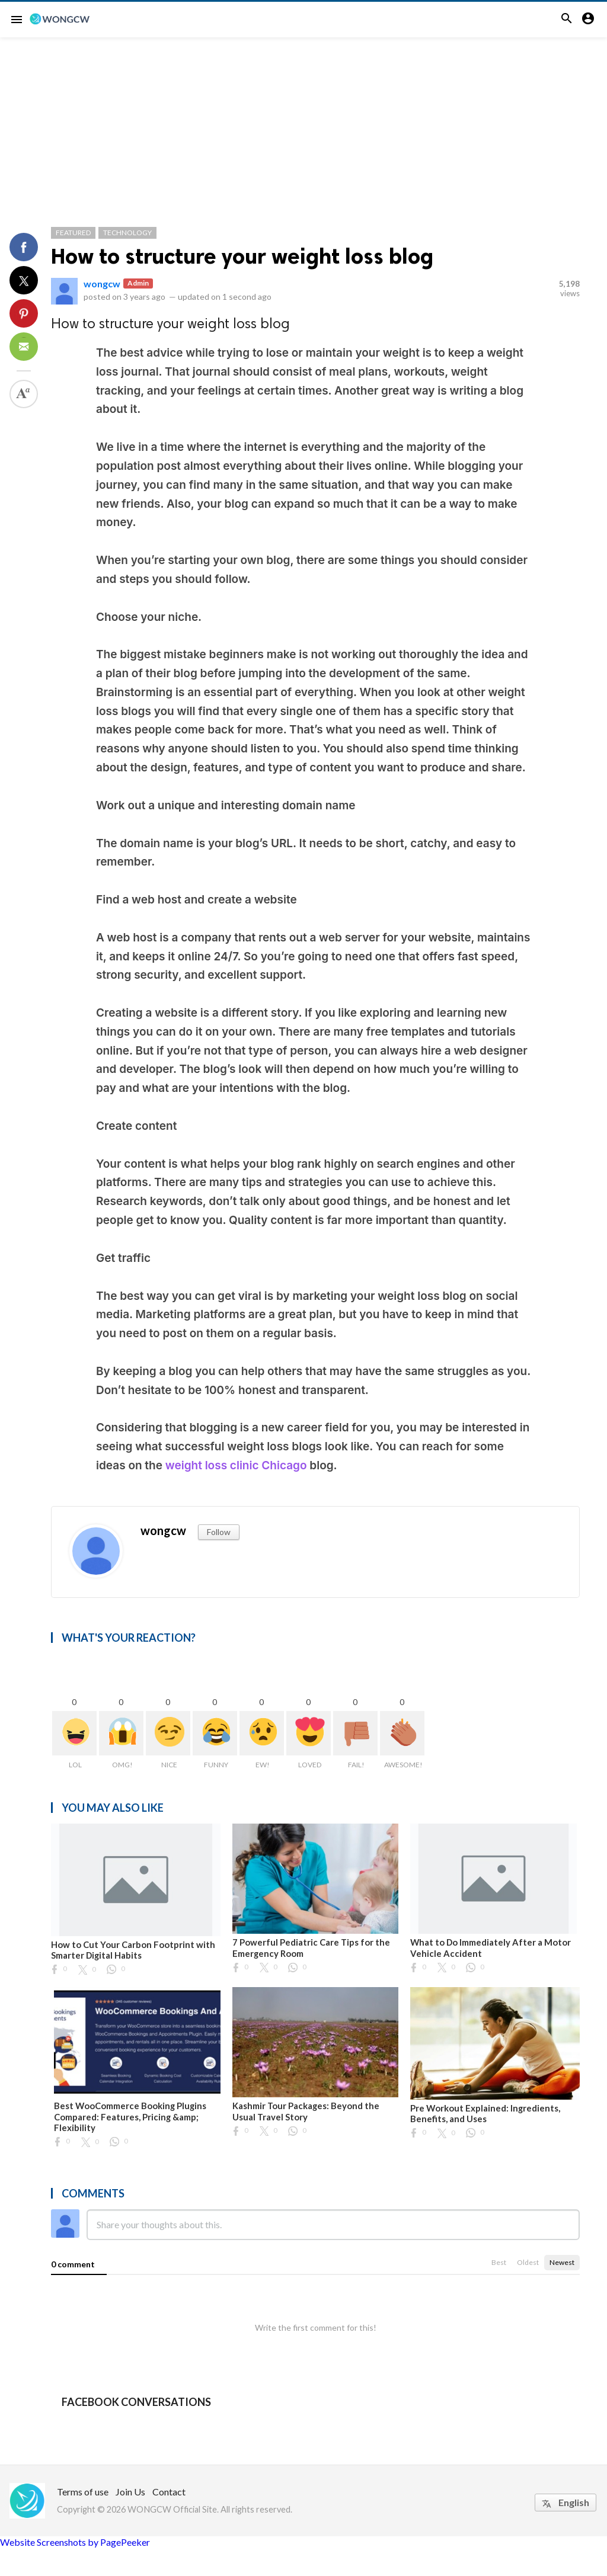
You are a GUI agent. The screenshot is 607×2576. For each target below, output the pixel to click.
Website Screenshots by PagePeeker (75, 2542)
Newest (562, 2262)
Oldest (528, 2262)
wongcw (102, 283)
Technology (127, 232)
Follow (219, 1532)
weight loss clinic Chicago (236, 1465)
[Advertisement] (303, 126)
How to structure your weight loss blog (242, 256)
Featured (73, 232)
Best (498, 2262)
